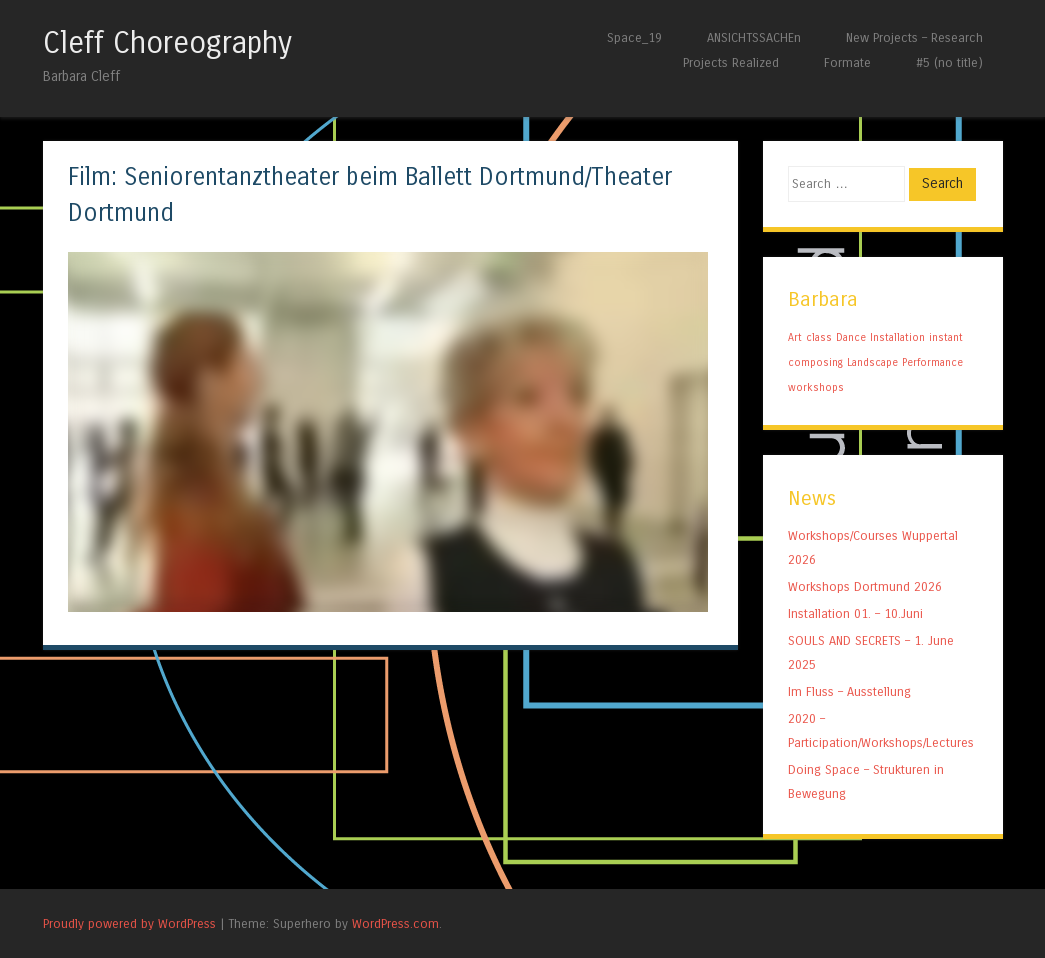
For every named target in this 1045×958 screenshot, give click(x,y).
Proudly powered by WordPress (129, 923)
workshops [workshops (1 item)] (816, 387)
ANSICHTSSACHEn (754, 37)
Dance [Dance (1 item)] (851, 337)
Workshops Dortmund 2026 (865, 586)
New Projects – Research (914, 37)
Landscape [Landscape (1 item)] (872, 362)
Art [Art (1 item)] (795, 337)
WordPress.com (395, 923)
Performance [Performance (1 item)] (932, 362)
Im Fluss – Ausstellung (849, 691)
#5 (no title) (949, 62)
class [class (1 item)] (819, 337)
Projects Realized (731, 62)
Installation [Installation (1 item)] (897, 337)
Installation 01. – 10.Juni (855, 613)
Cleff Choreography (167, 43)
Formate (847, 62)
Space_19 (634, 37)
